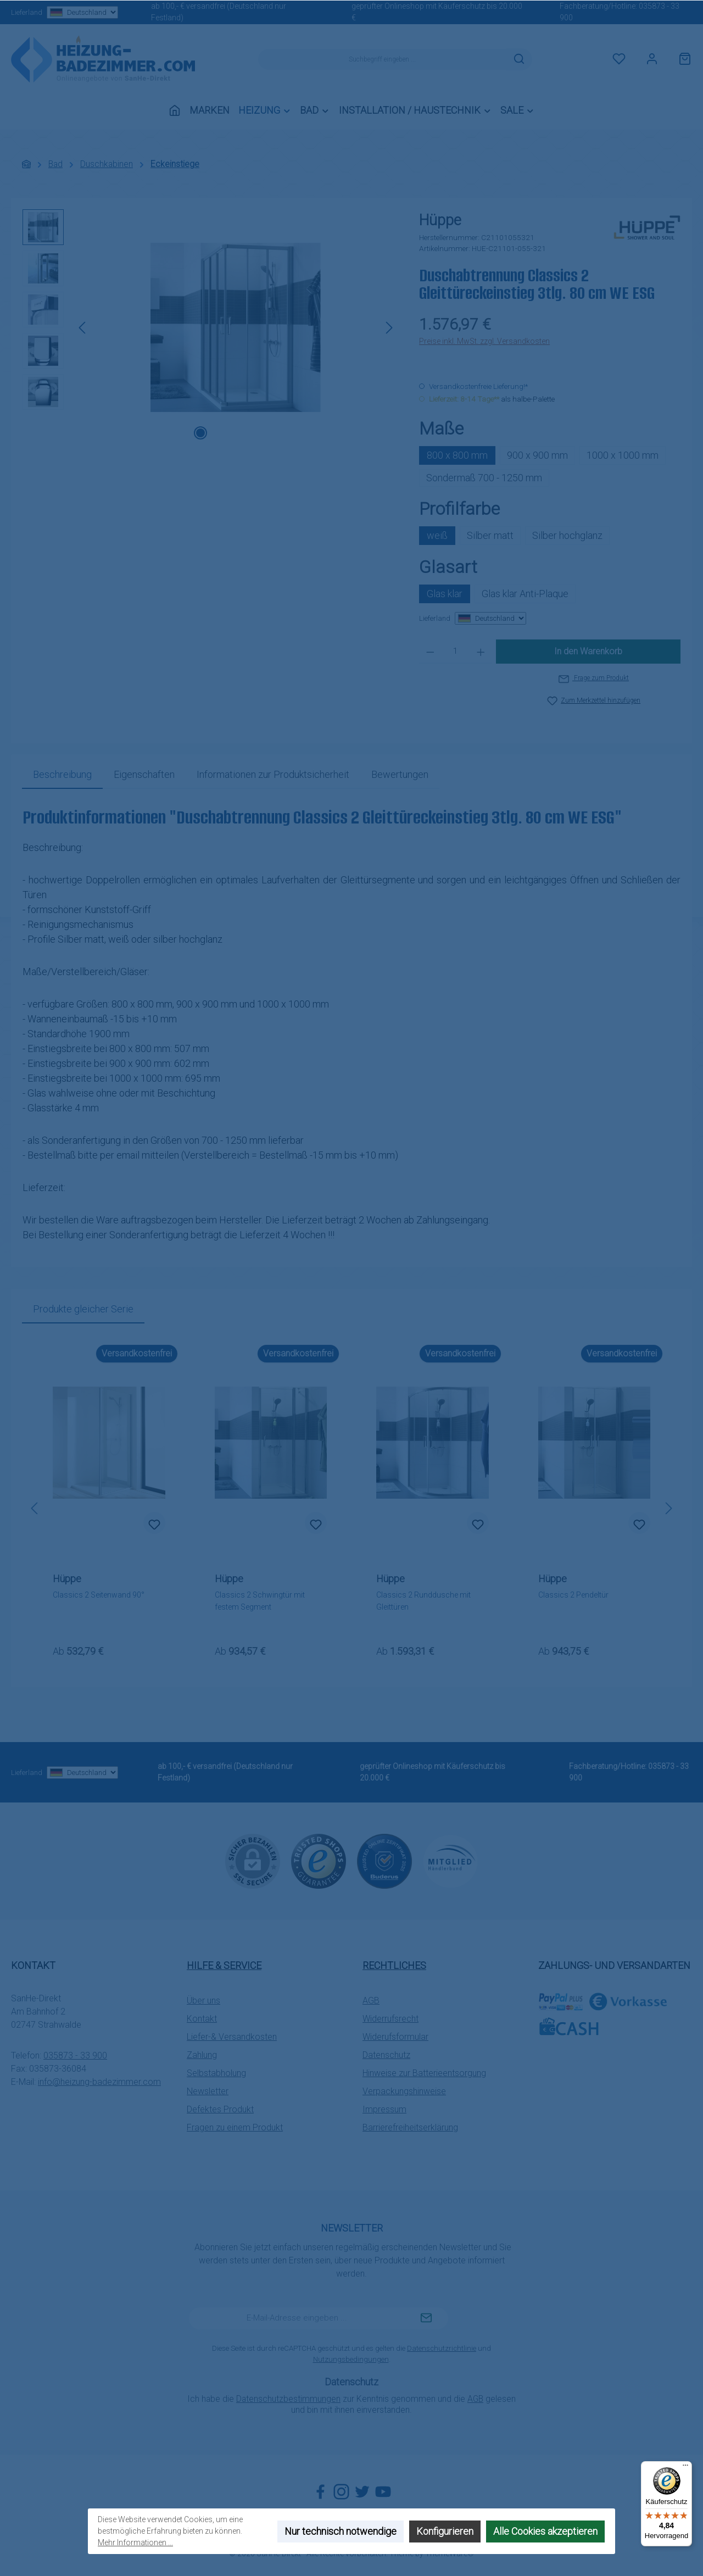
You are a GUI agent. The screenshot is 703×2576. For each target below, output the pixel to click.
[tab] (62, 774)
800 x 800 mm (457, 455)
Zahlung (202, 2055)
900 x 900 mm (537, 455)
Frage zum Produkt (594, 678)
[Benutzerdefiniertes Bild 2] (384, 1861)
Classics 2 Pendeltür (573, 1594)
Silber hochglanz (567, 535)
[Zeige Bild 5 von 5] (270, 433)
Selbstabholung (216, 2073)
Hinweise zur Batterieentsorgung (424, 2073)
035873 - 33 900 (75, 2055)
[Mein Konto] (652, 59)
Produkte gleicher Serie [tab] (83, 1309)
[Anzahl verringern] (430, 651)
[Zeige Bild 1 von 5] (200, 433)
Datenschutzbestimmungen (288, 2399)
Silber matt (490, 535)
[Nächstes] (389, 328)
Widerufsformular (395, 2037)
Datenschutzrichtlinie (441, 2348)
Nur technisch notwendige (340, 2531)
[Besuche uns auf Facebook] (320, 2491)
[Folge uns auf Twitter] (362, 2491)
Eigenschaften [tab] (144, 774)
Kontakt (202, 2018)
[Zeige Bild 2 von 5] (218, 433)
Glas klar (444, 593)
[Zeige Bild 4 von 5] (253, 433)
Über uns (203, 2000)
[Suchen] (519, 59)
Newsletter (207, 2091)
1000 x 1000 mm (623, 455)
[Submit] (426, 2318)
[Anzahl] (455, 651)
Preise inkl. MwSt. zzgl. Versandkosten (484, 341)
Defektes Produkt (220, 2109)
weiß (437, 535)
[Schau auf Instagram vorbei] (341, 2491)
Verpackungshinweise (404, 2091)
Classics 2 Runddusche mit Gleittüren (423, 1600)
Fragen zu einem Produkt (235, 2127)
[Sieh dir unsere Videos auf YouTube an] (383, 2491)
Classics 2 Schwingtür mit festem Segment (260, 1600)
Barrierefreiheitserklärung (410, 2127)
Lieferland (63, 12)
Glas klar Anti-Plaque (525, 593)
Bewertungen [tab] (399, 774)
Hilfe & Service (224, 1965)
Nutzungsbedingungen (351, 2359)
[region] (210, 327)
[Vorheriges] (83, 328)
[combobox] (382, 59)
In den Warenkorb (588, 651)
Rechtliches (394, 1965)
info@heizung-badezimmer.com (99, 2082)
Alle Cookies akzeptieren (545, 2531)
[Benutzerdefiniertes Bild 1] (318, 1861)
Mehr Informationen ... (135, 2542)
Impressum (384, 2109)
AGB (371, 2000)
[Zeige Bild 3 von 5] (235, 433)
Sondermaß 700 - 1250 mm (484, 477)
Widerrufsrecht (390, 2018)
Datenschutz (386, 2055)
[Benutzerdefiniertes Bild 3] (450, 1861)
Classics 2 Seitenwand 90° (98, 1594)
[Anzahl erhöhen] (481, 651)
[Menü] (685, 2467)
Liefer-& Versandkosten (232, 2037)
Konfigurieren (444, 2531)
